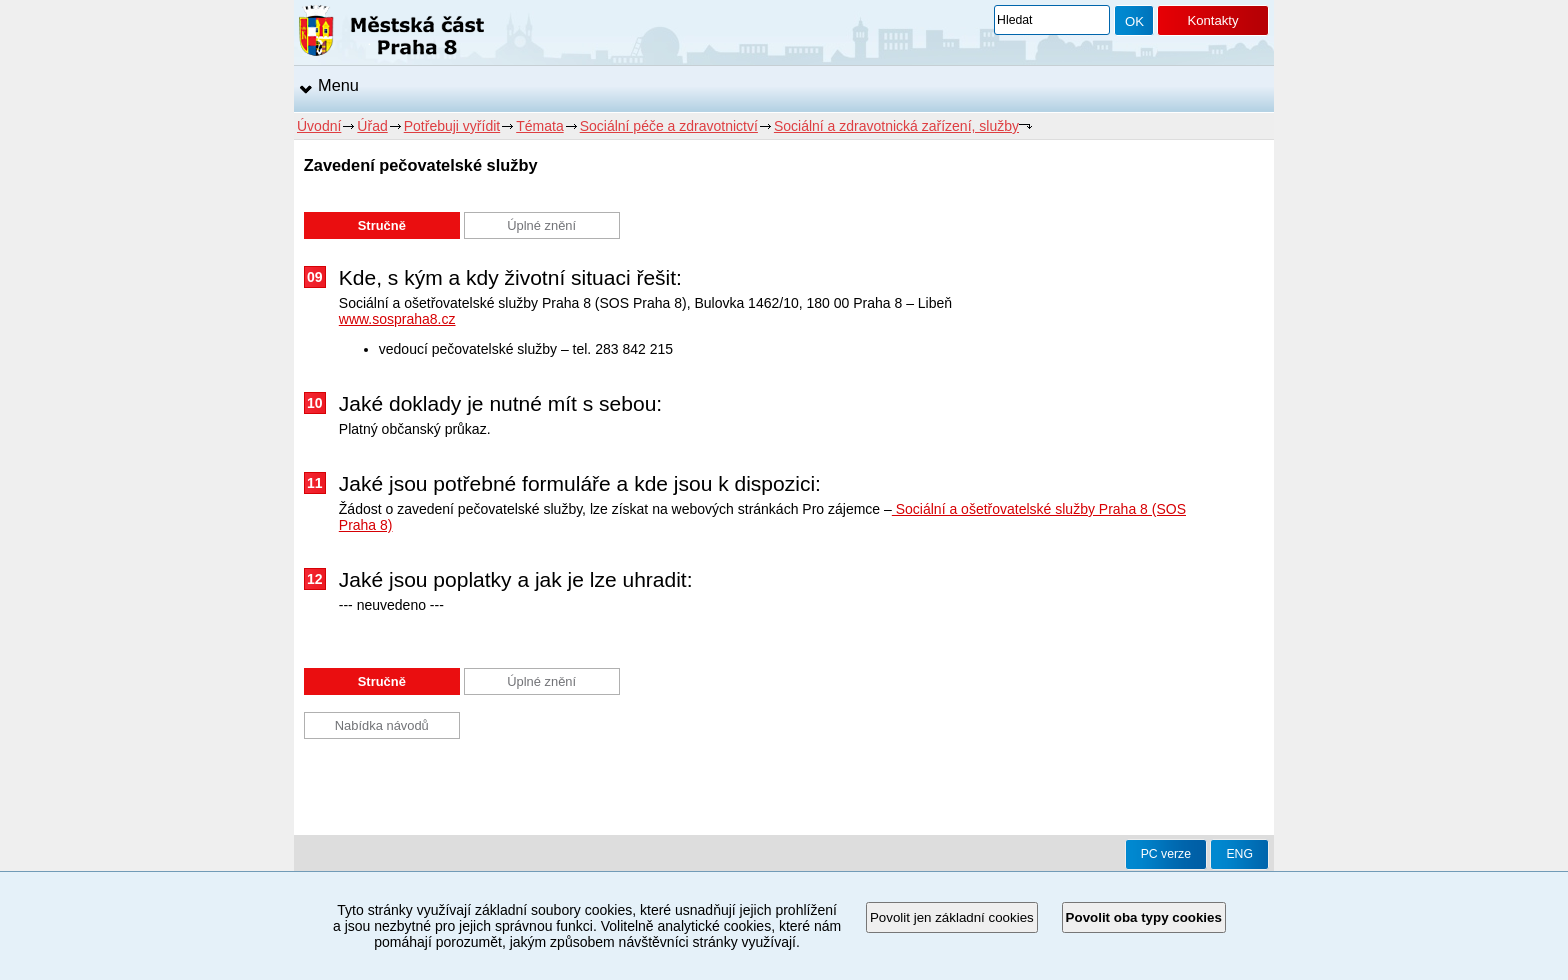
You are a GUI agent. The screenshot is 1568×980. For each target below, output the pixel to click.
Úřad (372, 126)
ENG (1239, 854)
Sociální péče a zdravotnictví (669, 126)
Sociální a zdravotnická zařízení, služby (896, 126)
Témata (539, 126)
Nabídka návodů (382, 725)
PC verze (1166, 854)
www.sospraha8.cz (397, 319)
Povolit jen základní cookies (952, 917)
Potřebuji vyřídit (452, 126)
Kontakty (1212, 20)
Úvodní (319, 126)
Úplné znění (541, 225)
